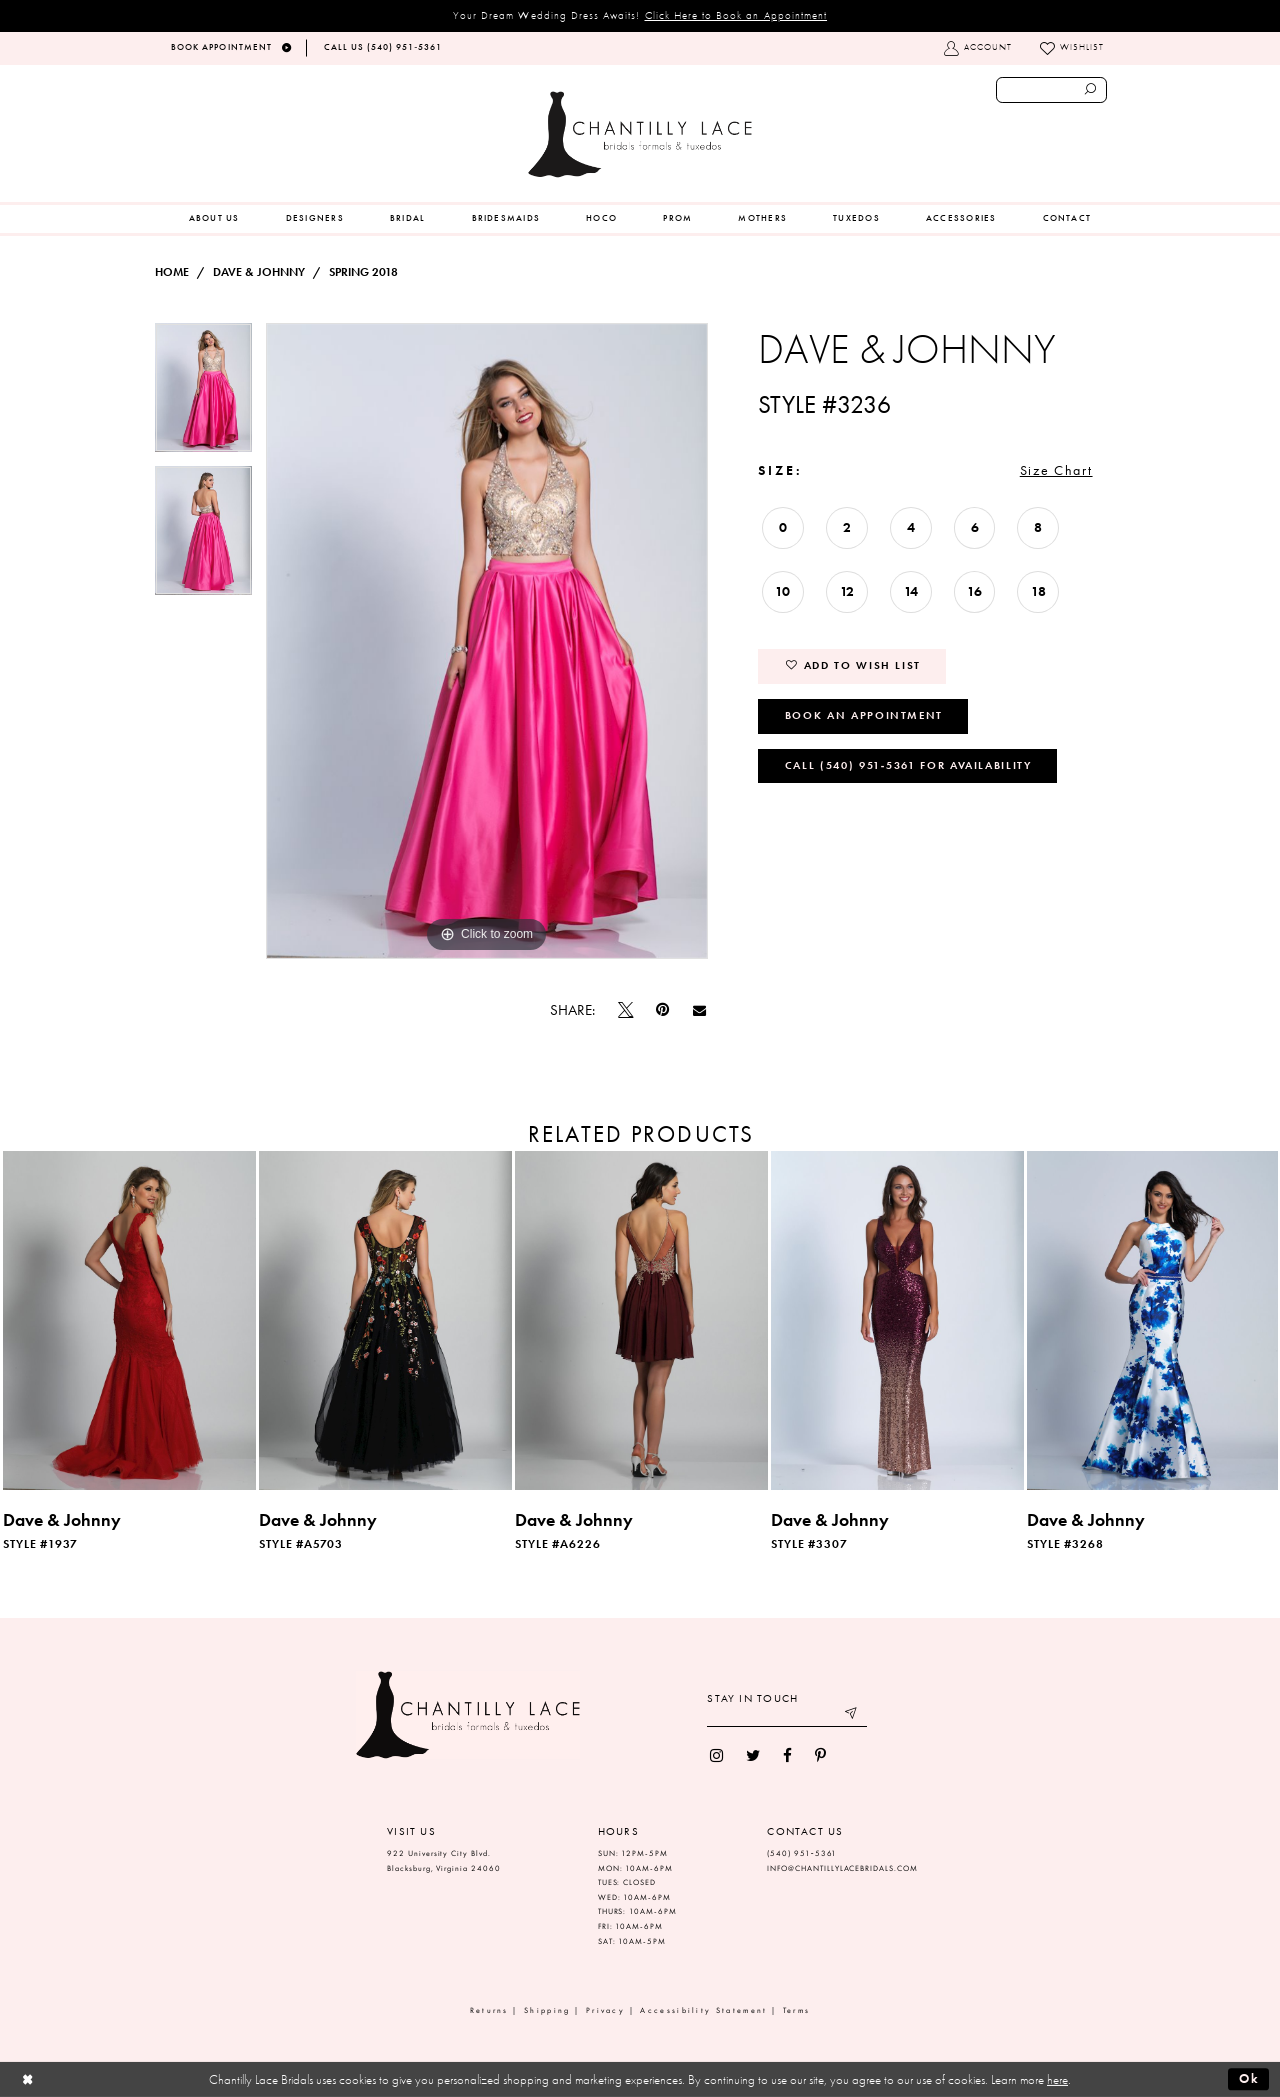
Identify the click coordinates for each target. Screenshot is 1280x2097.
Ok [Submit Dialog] (1249, 2078)
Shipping (547, 2010)
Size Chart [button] (1056, 470)
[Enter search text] (1051, 90)
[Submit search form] (1091, 90)
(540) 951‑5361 (802, 1853)
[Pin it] (663, 1010)
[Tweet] (626, 1010)
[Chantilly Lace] (640, 134)
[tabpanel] (203, 394)
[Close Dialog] (27, 2079)
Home (172, 272)
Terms (797, 2010)
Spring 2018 (363, 272)
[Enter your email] (787, 1715)
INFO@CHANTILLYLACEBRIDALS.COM (842, 1868)
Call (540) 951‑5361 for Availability (908, 765)
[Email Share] (699, 1010)
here (1057, 2079)
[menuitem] (214, 219)
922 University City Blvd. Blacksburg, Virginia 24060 (444, 1861)
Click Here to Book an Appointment (736, 15)
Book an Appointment (864, 715)
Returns (489, 2010)
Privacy (605, 2010)
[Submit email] (852, 1715)
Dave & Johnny (259, 272)
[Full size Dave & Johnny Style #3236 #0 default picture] (487, 641)
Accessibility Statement (703, 2010)
